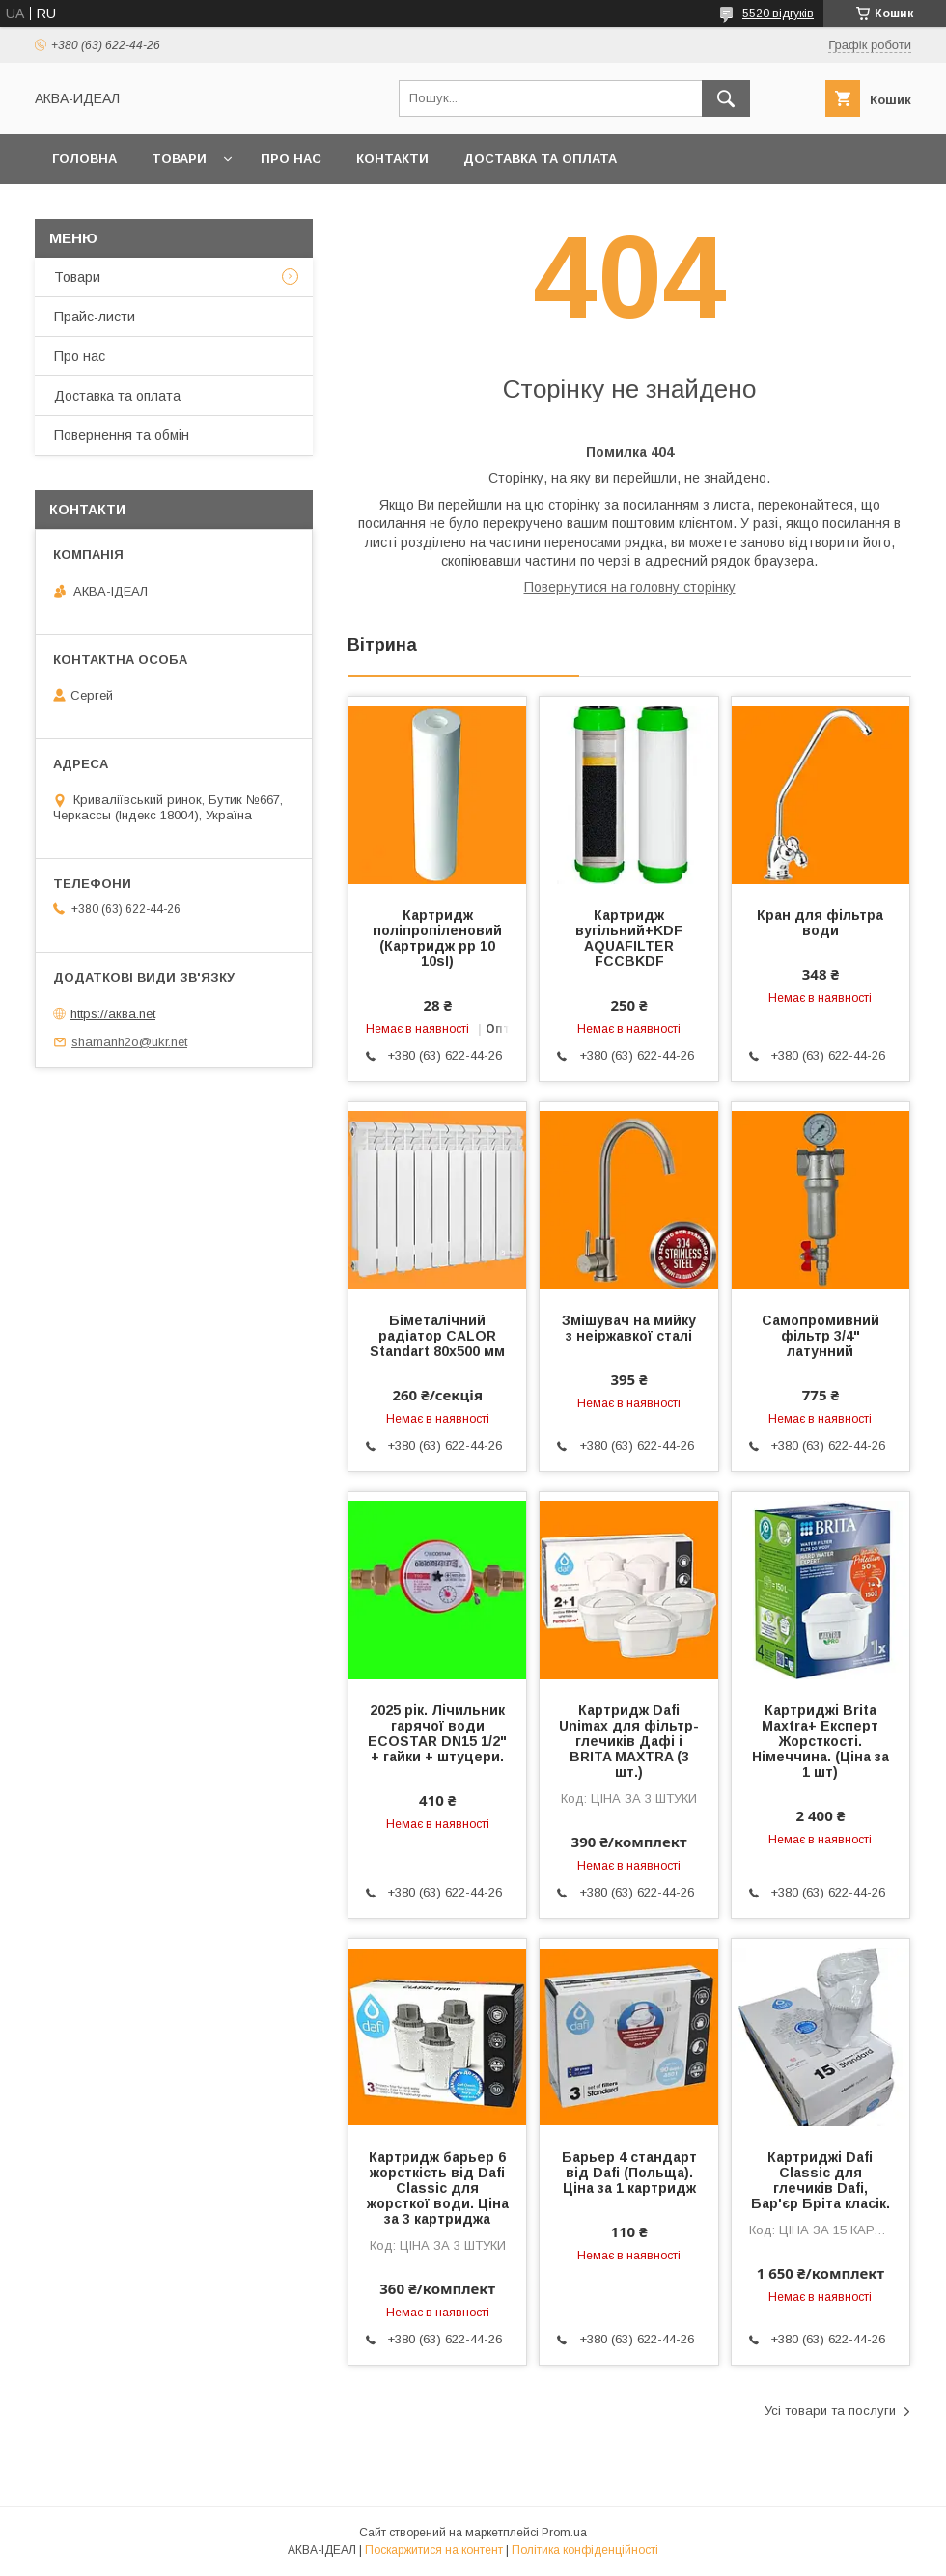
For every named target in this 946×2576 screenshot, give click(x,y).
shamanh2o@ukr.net (129, 1042)
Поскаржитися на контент (434, 2550)
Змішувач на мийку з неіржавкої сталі (629, 1328)
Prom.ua (564, 2532)
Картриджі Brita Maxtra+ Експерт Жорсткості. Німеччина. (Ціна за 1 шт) (820, 1741)
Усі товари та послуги (830, 2410)
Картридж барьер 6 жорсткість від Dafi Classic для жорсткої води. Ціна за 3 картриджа (438, 2188)
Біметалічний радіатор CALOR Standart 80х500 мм (437, 1336)
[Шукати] (726, 98)
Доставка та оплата (540, 159)
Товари (179, 159)
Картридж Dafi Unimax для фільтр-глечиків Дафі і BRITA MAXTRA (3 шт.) (629, 1741)
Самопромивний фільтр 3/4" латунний (820, 1336)
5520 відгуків (778, 13)
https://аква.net (112, 1014)
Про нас (291, 159)
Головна (84, 159)
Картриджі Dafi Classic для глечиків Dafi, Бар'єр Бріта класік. (820, 2180)
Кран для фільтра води (820, 922)
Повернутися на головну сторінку (630, 587)
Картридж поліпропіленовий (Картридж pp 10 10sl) (437, 938)
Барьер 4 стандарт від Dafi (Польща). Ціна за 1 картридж (629, 2172)
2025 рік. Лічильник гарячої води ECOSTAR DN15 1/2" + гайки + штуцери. (437, 1733)
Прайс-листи (94, 316)
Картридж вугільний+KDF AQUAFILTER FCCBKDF (628, 938)
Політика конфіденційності (585, 2550)
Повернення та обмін (121, 435)
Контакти (392, 159)
